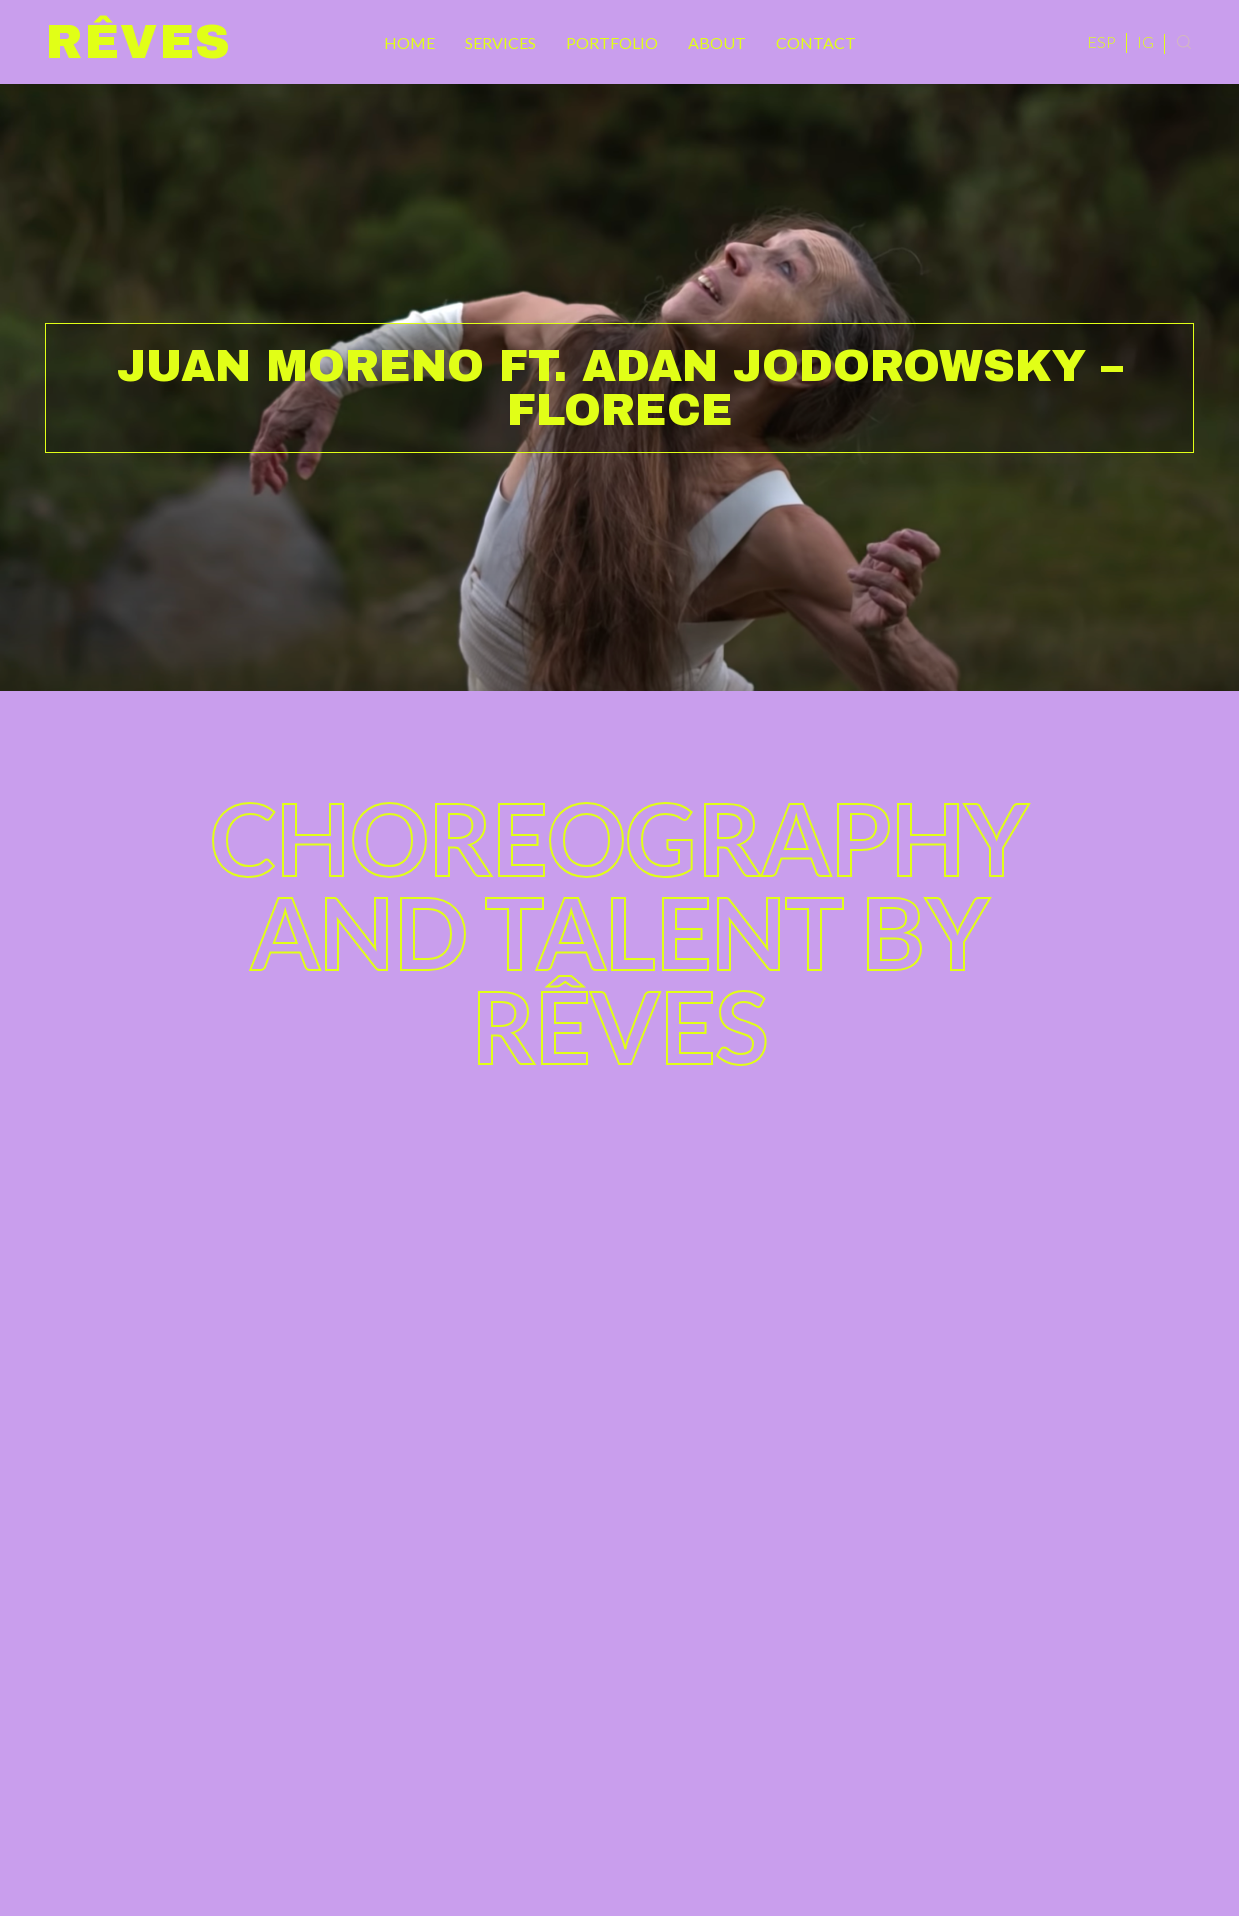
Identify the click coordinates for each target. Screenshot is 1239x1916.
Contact (816, 42)
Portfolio (612, 42)
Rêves (138, 42)
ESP (1101, 41)
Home (409, 42)
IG (1145, 41)
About (717, 42)
